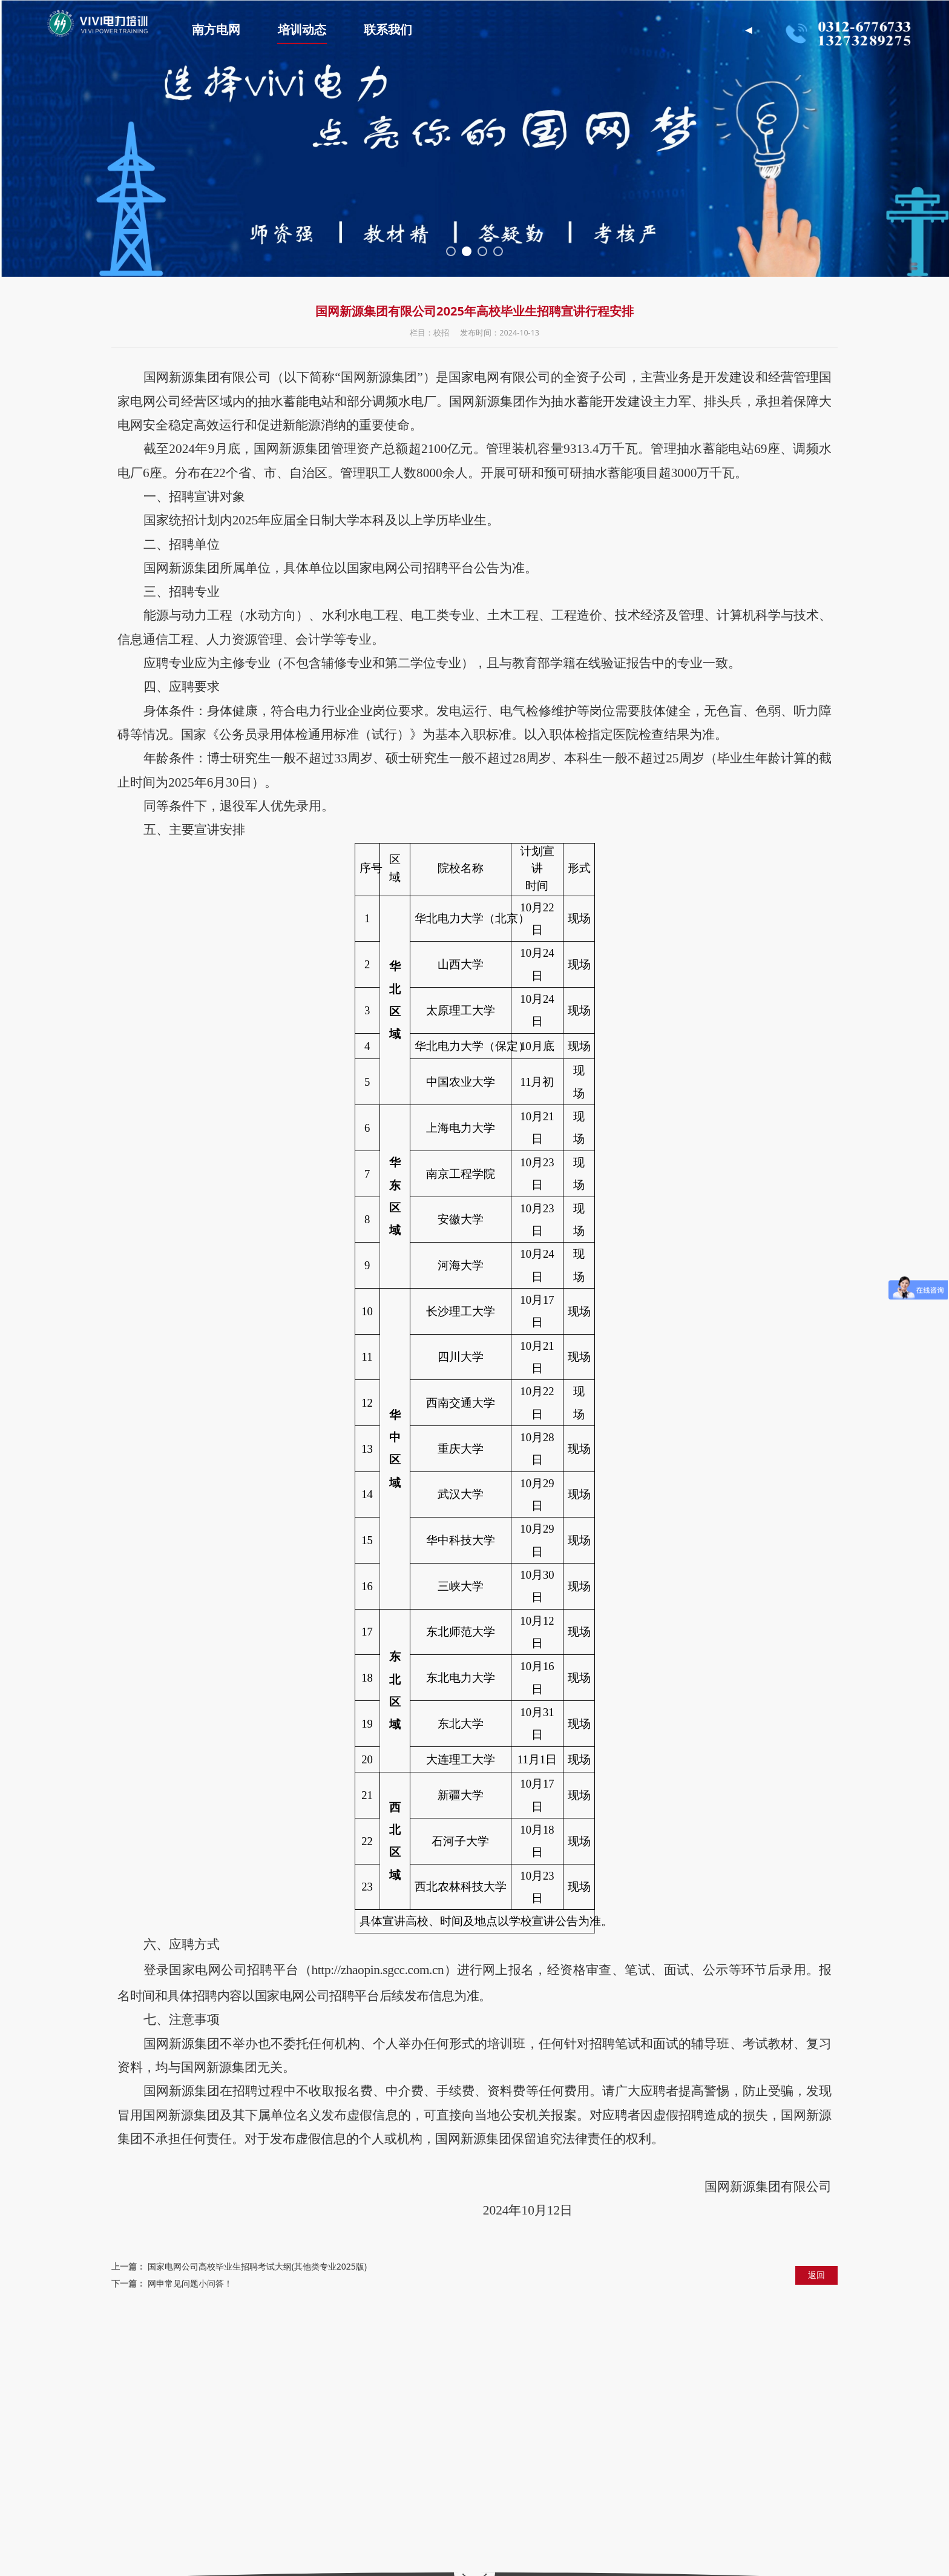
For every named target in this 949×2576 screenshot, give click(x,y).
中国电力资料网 (426, 2351)
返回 (816, 2274)
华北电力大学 (364, 2351)
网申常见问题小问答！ (190, 2283)
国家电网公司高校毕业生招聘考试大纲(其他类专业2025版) (257, 2266)
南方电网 (235, 30)
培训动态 (321, 30)
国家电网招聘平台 (190, 2351)
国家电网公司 (257, 2351)
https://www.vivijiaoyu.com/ (253, 2478)
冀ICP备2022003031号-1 (534, 2560)
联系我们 (407, 30)
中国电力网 (311, 2351)
